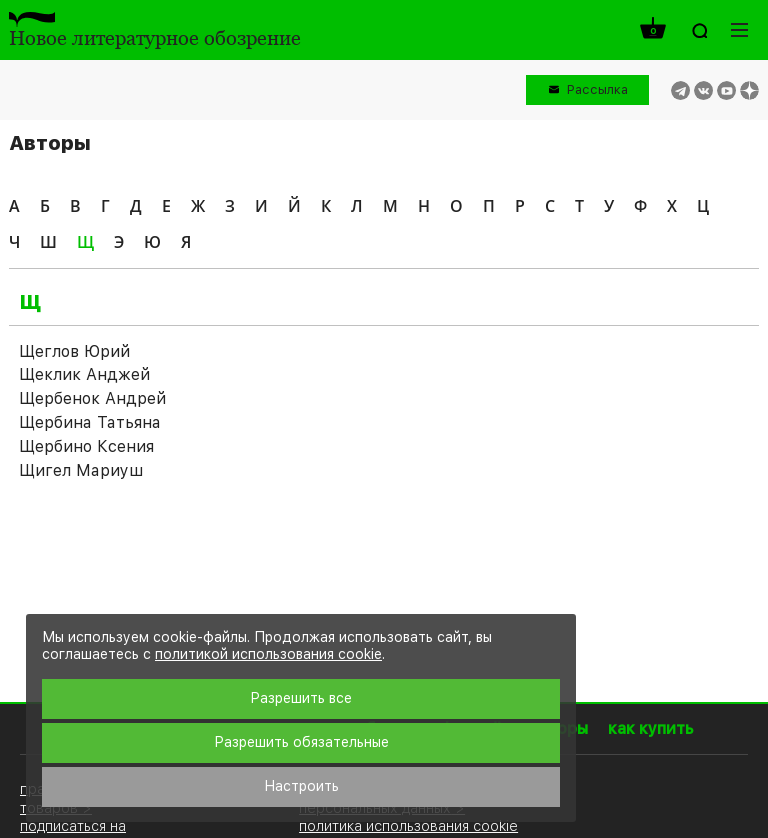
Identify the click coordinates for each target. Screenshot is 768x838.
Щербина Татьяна (90, 422)
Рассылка (597, 89)
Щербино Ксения (86, 446)
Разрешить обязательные (301, 742)
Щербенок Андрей (92, 398)
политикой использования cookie (268, 654)
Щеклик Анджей (84, 374)
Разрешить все (301, 698)
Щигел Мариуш (81, 470)
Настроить (301, 786)
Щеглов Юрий (74, 351)
